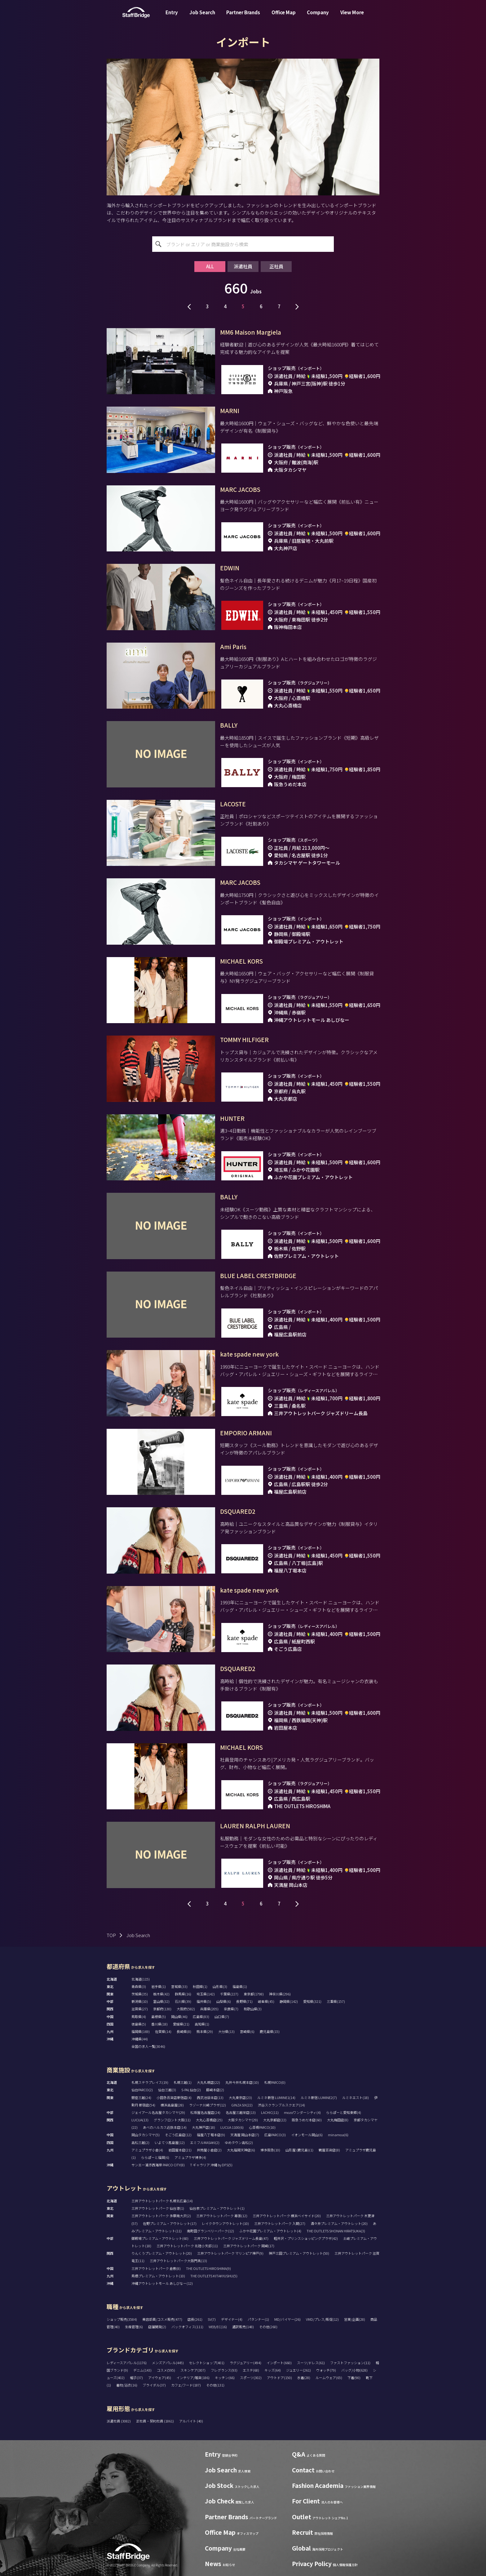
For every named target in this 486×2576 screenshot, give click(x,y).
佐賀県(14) (163, 2031)
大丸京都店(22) (274, 2119)
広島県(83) (201, 2016)
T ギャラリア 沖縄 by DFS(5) (211, 2164)
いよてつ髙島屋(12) (170, 2142)
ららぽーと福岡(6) (155, 2157)
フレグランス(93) (224, 2370)
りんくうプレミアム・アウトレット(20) (161, 2253)
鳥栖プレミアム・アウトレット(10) (158, 2275)
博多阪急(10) (270, 2149)
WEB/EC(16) (218, 2326)
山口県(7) (221, 2016)
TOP (111, 1935)
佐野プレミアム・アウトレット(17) (170, 2223)
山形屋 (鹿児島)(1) (299, 2149)
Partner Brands (243, 16)
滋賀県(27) (139, 2008)
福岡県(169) (140, 2031)
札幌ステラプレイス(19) (149, 2082)
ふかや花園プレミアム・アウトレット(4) (270, 2230)
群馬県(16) (183, 1993)
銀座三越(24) (141, 2097)
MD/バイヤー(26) (287, 2319)
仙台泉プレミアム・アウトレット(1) (217, 2208)
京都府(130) (162, 2008)
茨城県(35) (139, 1993)
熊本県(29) (205, 2031)
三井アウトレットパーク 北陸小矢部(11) (187, 2245)
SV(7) (212, 2319)
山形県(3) (220, 1986)
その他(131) (215, 2384)
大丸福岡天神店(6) (241, 2149)
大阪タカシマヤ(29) (243, 2119)
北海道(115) (140, 1979)
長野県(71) (244, 2001)
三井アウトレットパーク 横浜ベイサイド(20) (287, 2215)
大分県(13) (226, 2031)
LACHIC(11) (270, 2112)
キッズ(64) (272, 2370)
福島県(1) (239, 1986)
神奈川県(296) (280, 1993)
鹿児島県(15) (270, 2031)
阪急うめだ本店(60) (307, 2119)
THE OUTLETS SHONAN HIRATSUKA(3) (336, 2230)
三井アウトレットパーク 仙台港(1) (157, 2208)
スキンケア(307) (192, 2370)
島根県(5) (158, 2016)
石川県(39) (183, 2001)
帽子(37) (136, 2377)
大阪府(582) (186, 2008)
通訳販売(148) (243, 2326)
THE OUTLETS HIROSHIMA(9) (208, 2268)
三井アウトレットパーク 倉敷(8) (156, 2268)
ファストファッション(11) (350, 2362)
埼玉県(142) (206, 1993)
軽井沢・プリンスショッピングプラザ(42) (306, 2238)
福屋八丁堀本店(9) (211, 2134)
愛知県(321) (312, 2001)
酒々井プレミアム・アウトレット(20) (339, 2223)
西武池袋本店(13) (210, 2097)
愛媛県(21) (181, 2023)
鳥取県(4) (138, 2016)
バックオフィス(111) (187, 2326)
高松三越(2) (140, 2142)
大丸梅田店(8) (337, 2119)
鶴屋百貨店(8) (329, 2149)
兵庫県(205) (209, 2008)
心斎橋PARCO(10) (262, 2127)
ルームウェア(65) (329, 2377)
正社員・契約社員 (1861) (155, 2420)
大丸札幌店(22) (208, 2082)
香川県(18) (159, 2023)
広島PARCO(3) (275, 2134)
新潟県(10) (139, 2001)
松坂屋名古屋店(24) (205, 2112)
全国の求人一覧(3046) (148, 2046)
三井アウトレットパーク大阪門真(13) (178, 2260)
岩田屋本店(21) (180, 2149)
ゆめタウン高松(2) (239, 2142)
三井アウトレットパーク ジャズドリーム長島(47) (231, 2238)
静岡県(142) (289, 2001)
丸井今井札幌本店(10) (242, 2082)
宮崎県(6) (247, 2031)
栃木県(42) (161, 1993)
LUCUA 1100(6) (232, 2127)
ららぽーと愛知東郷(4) (343, 2112)
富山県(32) (161, 2001)
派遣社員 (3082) (119, 2420)
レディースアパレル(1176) (127, 2362)
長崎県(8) (184, 2031)
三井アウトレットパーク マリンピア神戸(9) (230, 2253)
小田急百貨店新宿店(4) (174, 2097)
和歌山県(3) (253, 2008)
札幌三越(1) (183, 2082)
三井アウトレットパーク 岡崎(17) (248, 2245)
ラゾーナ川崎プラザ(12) (207, 2104)
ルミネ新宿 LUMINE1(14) (276, 2097)
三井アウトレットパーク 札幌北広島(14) (162, 2200)
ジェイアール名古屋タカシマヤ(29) (158, 2112)
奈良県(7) (231, 2008)
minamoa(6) (338, 2134)
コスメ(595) (166, 2370)
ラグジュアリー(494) (245, 2362)
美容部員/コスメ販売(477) (162, 2319)
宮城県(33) (179, 1986)
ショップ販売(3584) (122, 2319)
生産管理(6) (134, 2326)
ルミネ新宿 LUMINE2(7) (319, 2097)
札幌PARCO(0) (274, 2082)
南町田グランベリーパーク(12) (210, 2230)
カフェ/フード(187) (186, 2384)
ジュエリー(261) (298, 2370)
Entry (172, 16)
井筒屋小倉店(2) (209, 2149)
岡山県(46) (179, 2016)
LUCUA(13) (139, 2119)
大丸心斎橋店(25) (209, 2119)
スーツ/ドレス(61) (311, 2362)
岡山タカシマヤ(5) (145, 2134)
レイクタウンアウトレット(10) (225, 2223)
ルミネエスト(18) (355, 2097)
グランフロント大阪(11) (172, 2119)
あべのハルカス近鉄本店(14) (165, 2127)
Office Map (284, 16)
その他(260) (268, 2326)
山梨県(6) (223, 2001)
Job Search (202, 16)
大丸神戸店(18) (203, 2127)
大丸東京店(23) (240, 2097)
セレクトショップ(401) (206, 2362)
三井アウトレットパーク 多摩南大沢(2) (161, 2215)
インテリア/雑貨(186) (193, 2377)
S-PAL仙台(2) (191, 2089)
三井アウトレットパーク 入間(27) (279, 2223)
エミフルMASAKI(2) (204, 2142)
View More (352, 16)
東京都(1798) (254, 1993)
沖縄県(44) (139, 2038)
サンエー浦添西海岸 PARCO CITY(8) (158, 2164)
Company (318, 16)
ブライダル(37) (154, 2384)
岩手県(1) (158, 1986)
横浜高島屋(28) (172, 2104)
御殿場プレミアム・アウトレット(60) (159, 2238)
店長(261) (195, 2319)
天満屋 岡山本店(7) (244, 2134)
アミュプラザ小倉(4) (147, 2149)
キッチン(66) (225, 2377)
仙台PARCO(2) (142, 2089)
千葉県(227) (229, 1993)
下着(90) (353, 2377)
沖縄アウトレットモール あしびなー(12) (162, 2283)
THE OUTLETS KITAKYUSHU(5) (213, 2275)
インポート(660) (279, 2362)
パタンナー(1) (258, 2319)
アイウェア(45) (159, 2377)
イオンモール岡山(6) (307, 2134)
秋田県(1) (200, 1986)
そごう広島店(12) (178, 2134)
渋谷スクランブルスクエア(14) (281, 2104)
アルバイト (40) (191, 2420)
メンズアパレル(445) (168, 2362)
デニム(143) (142, 2370)
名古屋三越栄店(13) (241, 2112)
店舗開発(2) (157, 2326)
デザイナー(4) (231, 2319)
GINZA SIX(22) (242, 2104)
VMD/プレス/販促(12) (322, 2319)
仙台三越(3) (167, 2089)
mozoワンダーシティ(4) (302, 2112)
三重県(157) (336, 2001)
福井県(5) (204, 2001)
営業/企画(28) (354, 2319)
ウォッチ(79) (326, 2370)
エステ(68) (251, 2370)
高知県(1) (202, 2023)
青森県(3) (138, 1986)
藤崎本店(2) (215, 2089)
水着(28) (303, 2377)
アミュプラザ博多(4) (190, 2157)
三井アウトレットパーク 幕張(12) (221, 2215)
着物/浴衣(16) (126, 2384)
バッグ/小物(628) (354, 2370)
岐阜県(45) (266, 2001)
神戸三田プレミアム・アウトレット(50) (299, 2253)
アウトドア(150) (279, 2377)
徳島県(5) (138, 2023)
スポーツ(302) (251, 2377)
